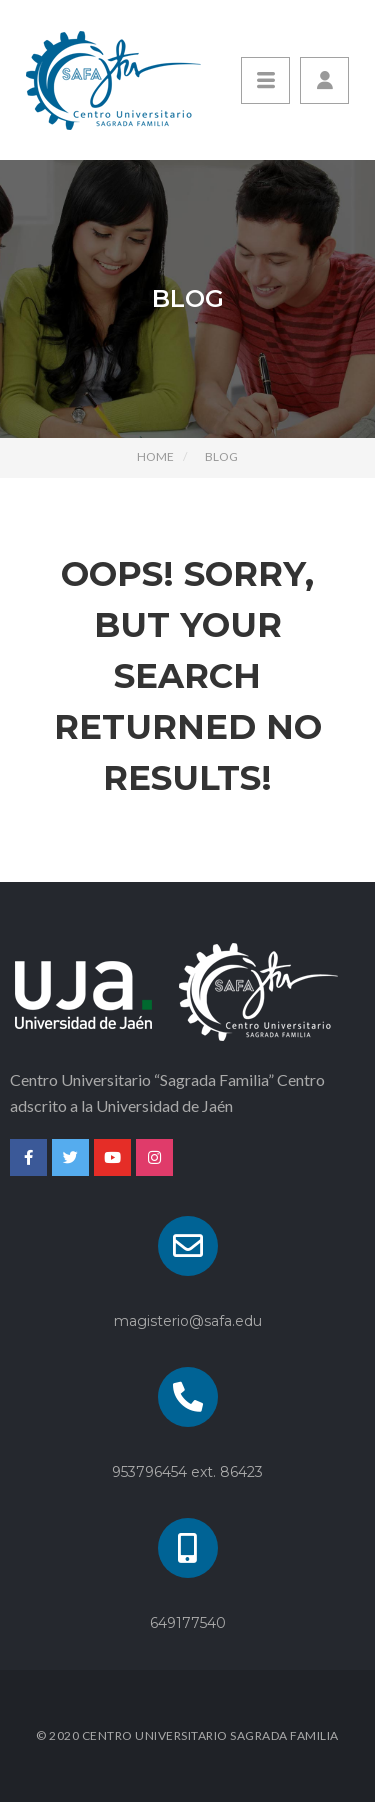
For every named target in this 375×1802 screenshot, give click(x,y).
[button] (324, 80)
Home (155, 456)
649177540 (188, 1623)
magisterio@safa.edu (188, 1321)
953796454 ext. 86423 (187, 1472)
